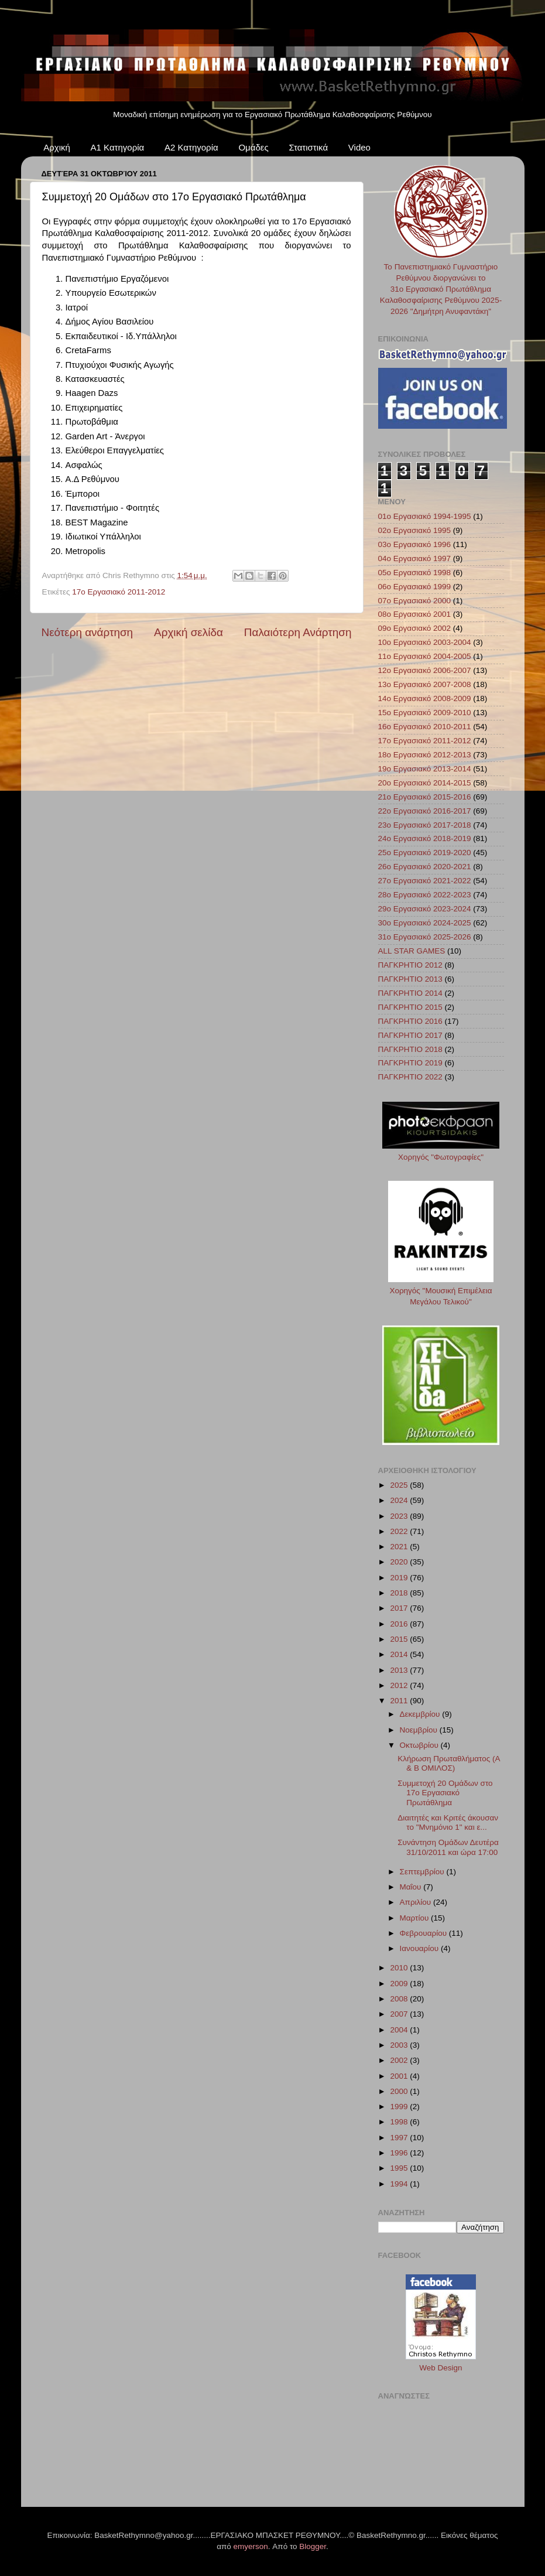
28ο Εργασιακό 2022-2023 (424, 894)
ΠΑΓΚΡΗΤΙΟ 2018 (410, 1049)
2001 (400, 2076)
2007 (400, 2014)
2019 (400, 1577)
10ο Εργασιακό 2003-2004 (424, 642)
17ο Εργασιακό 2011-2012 (118, 591)
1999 (400, 2106)
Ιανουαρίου (420, 1948)
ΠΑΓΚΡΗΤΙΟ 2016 (410, 1021)
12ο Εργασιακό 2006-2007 (424, 670)
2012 (400, 1685)
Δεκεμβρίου (421, 1714)
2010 (400, 1967)
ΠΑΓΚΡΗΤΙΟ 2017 (410, 1035)
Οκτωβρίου (420, 1745)
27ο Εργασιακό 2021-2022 (424, 880)
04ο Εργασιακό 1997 (414, 558)
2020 (400, 1561)
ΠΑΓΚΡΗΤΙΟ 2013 (410, 979)
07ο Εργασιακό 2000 (414, 600)
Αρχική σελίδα (188, 632)
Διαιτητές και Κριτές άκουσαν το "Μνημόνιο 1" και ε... (447, 1822)
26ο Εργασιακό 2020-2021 (424, 866)
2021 (400, 1546)
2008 (400, 1998)
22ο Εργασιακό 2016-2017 (424, 811)
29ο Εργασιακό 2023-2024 (424, 908)
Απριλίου (416, 1902)
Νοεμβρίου (420, 1730)
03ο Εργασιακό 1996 (414, 544)
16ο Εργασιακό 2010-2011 (424, 726)
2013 (400, 1670)
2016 (400, 1624)
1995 (400, 2168)
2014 (400, 1654)
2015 (400, 1639)
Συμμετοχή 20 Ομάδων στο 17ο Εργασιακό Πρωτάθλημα (444, 1792)
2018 (400, 1592)
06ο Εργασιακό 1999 (414, 586)
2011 (400, 1700)
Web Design (440, 2367)
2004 (400, 2029)
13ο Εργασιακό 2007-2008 (424, 684)
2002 (400, 2060)
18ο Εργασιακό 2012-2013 (424, 754)
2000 (400, 2091)
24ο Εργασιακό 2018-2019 (424, 838)
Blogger (312, 2546)
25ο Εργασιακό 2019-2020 (424, 852)
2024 (400, 1500)
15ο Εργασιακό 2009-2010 (424, 712)
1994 (400, 2183)
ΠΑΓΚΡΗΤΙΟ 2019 (410, 1062)
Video (359, 147)
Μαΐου (412, 1887)
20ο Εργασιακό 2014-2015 (424, 782)
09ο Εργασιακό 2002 (414, 628)
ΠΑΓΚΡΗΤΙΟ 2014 (410, 993)
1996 (400, 2152)
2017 (400, 1608)
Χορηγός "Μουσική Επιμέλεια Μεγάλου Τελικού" (440, 1290)
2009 (400, 1983)
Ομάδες (253, 147)
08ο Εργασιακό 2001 (414, 614)
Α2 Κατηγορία (191, 147)
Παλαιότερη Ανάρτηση (298, 632)
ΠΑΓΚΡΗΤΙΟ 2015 (410, 1007)
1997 (400, 2137)
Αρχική (56, 147)
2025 (400, 1485)
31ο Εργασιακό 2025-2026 (424, 936)
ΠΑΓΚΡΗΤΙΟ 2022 (410, 1076)
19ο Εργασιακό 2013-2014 (424, 768)
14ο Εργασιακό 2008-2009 (424, 698)
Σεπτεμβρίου (423, 1871)
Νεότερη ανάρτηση (87, 632)
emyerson (251, 2546)
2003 (400, 2045)
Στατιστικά (308, 147)
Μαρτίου (415, 1918)
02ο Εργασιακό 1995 (414, 530)
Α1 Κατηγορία (118, 147)
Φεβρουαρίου (424, 1933)
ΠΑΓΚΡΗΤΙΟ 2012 (410, 965)
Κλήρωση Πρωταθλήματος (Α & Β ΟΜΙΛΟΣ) (448, 1763)
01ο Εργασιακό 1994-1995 (424, 516)
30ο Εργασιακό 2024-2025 (424, 922)
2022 (400, 1531)
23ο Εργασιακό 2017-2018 (424, 825)
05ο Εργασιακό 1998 (414, 572)
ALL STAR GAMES (411, 951)
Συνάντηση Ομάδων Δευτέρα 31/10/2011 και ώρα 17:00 (448, 1847)
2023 (400, 1516)
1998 (400, 2121)
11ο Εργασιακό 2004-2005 (424, 656)
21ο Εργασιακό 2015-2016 (424, 796)
